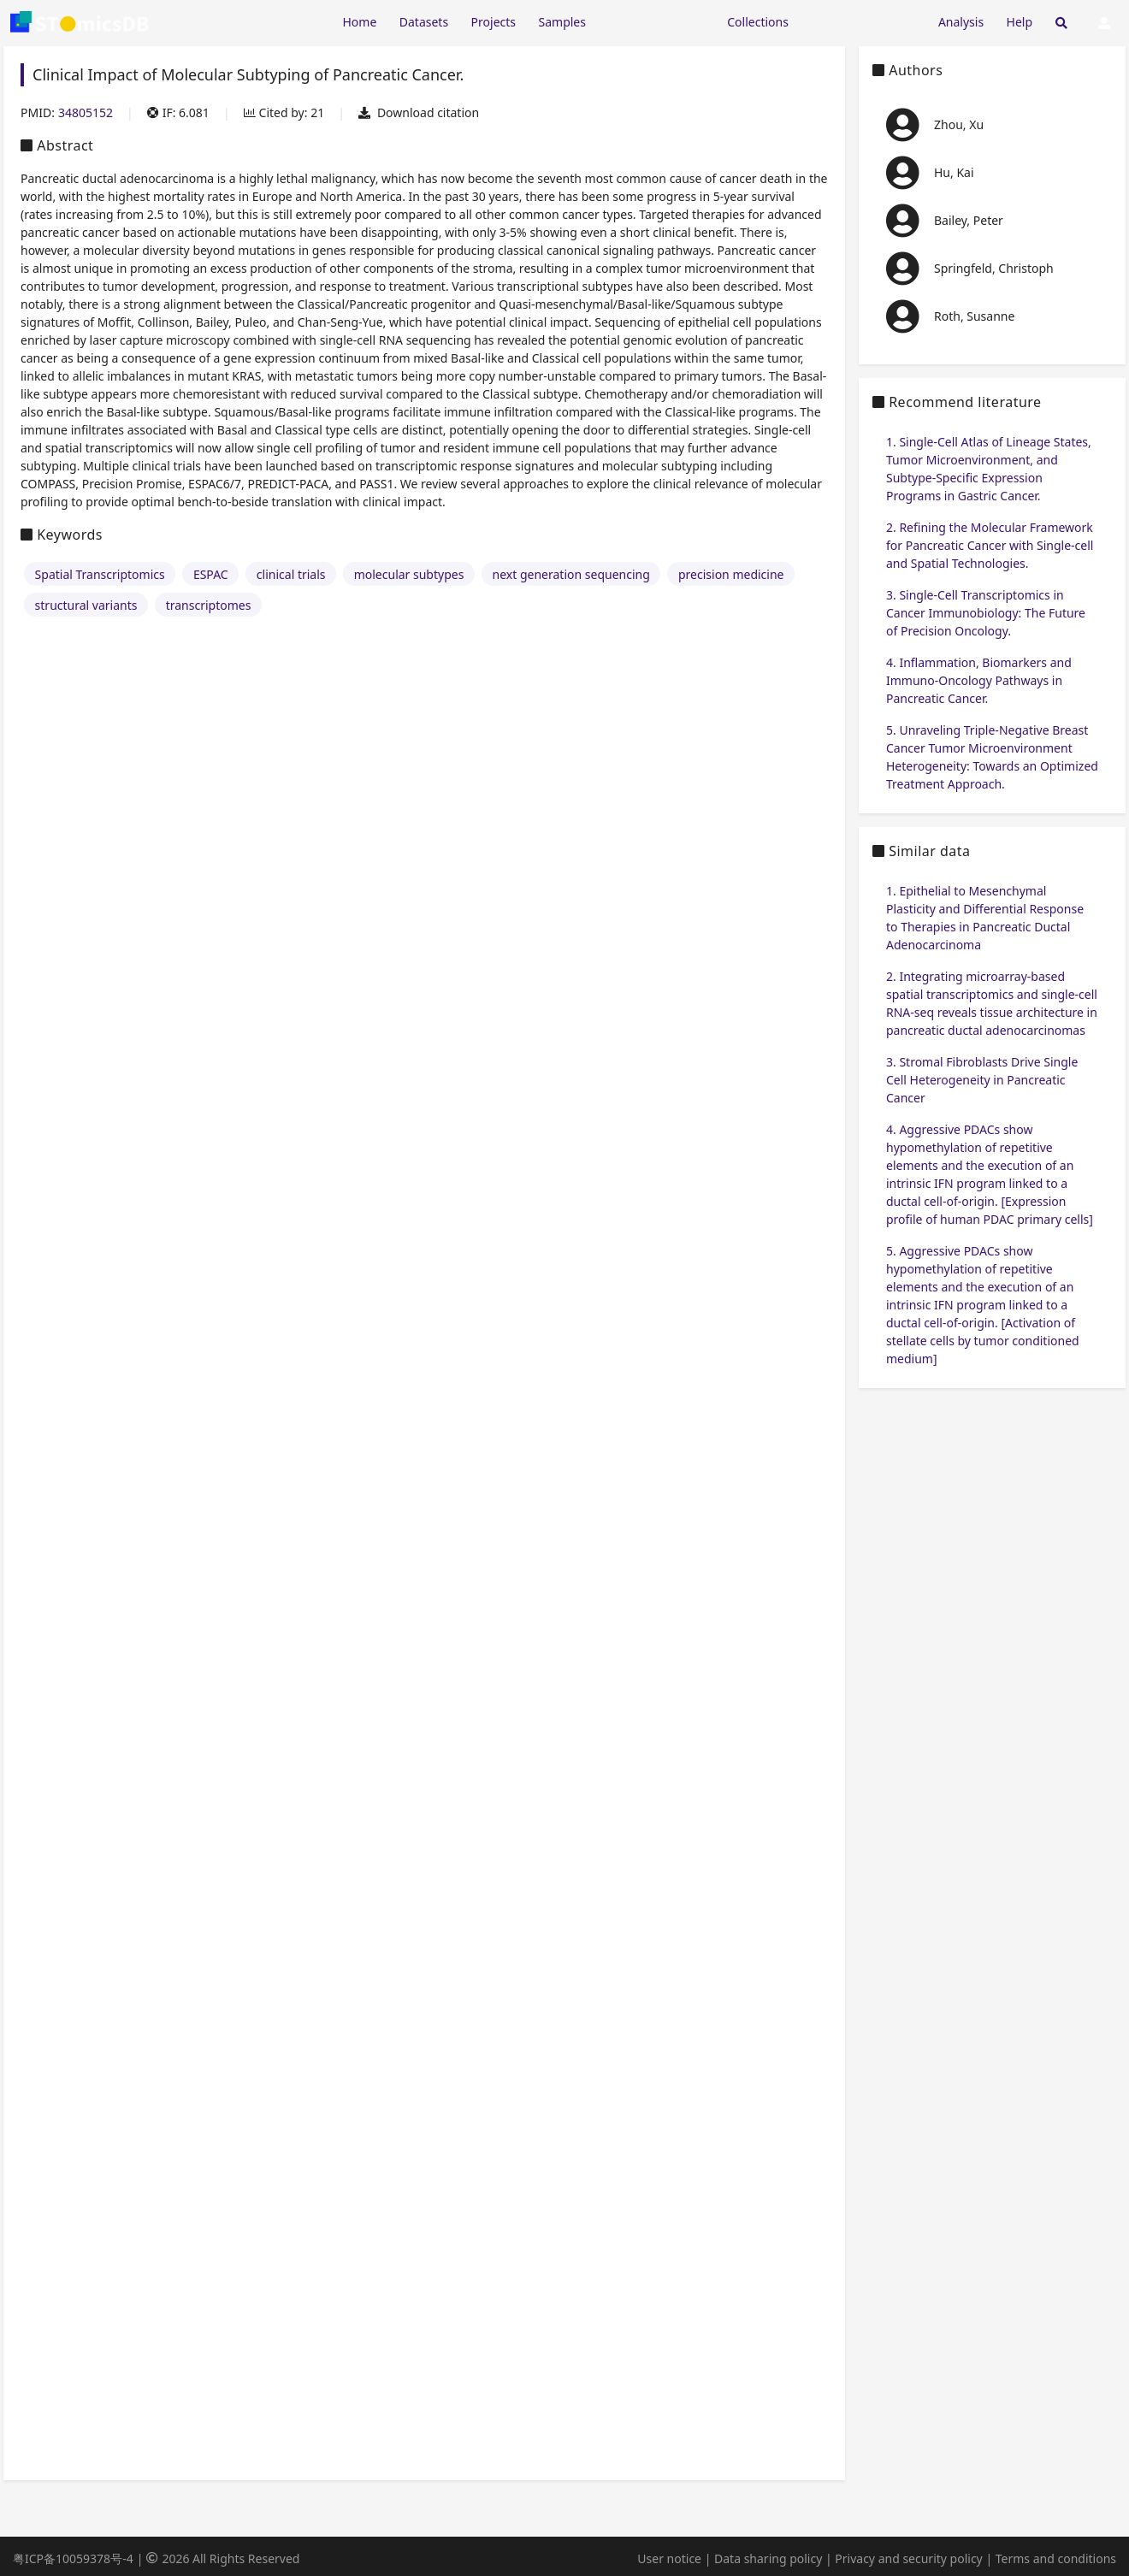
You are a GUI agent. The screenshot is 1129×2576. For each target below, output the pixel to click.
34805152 (85, 112)
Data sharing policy (768, 2558)
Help (1020, 22)
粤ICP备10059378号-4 (73, 2558)
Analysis (961, 22)
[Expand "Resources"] (656, 20)
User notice (669, 2558)
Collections (758, 22)
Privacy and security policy (908, 2558)
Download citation (418, 112)
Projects (493, 22)
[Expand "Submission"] (863, 20)
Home (359, 22)
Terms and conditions (1056, 2558)
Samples (562, 22)
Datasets (423, 22)
